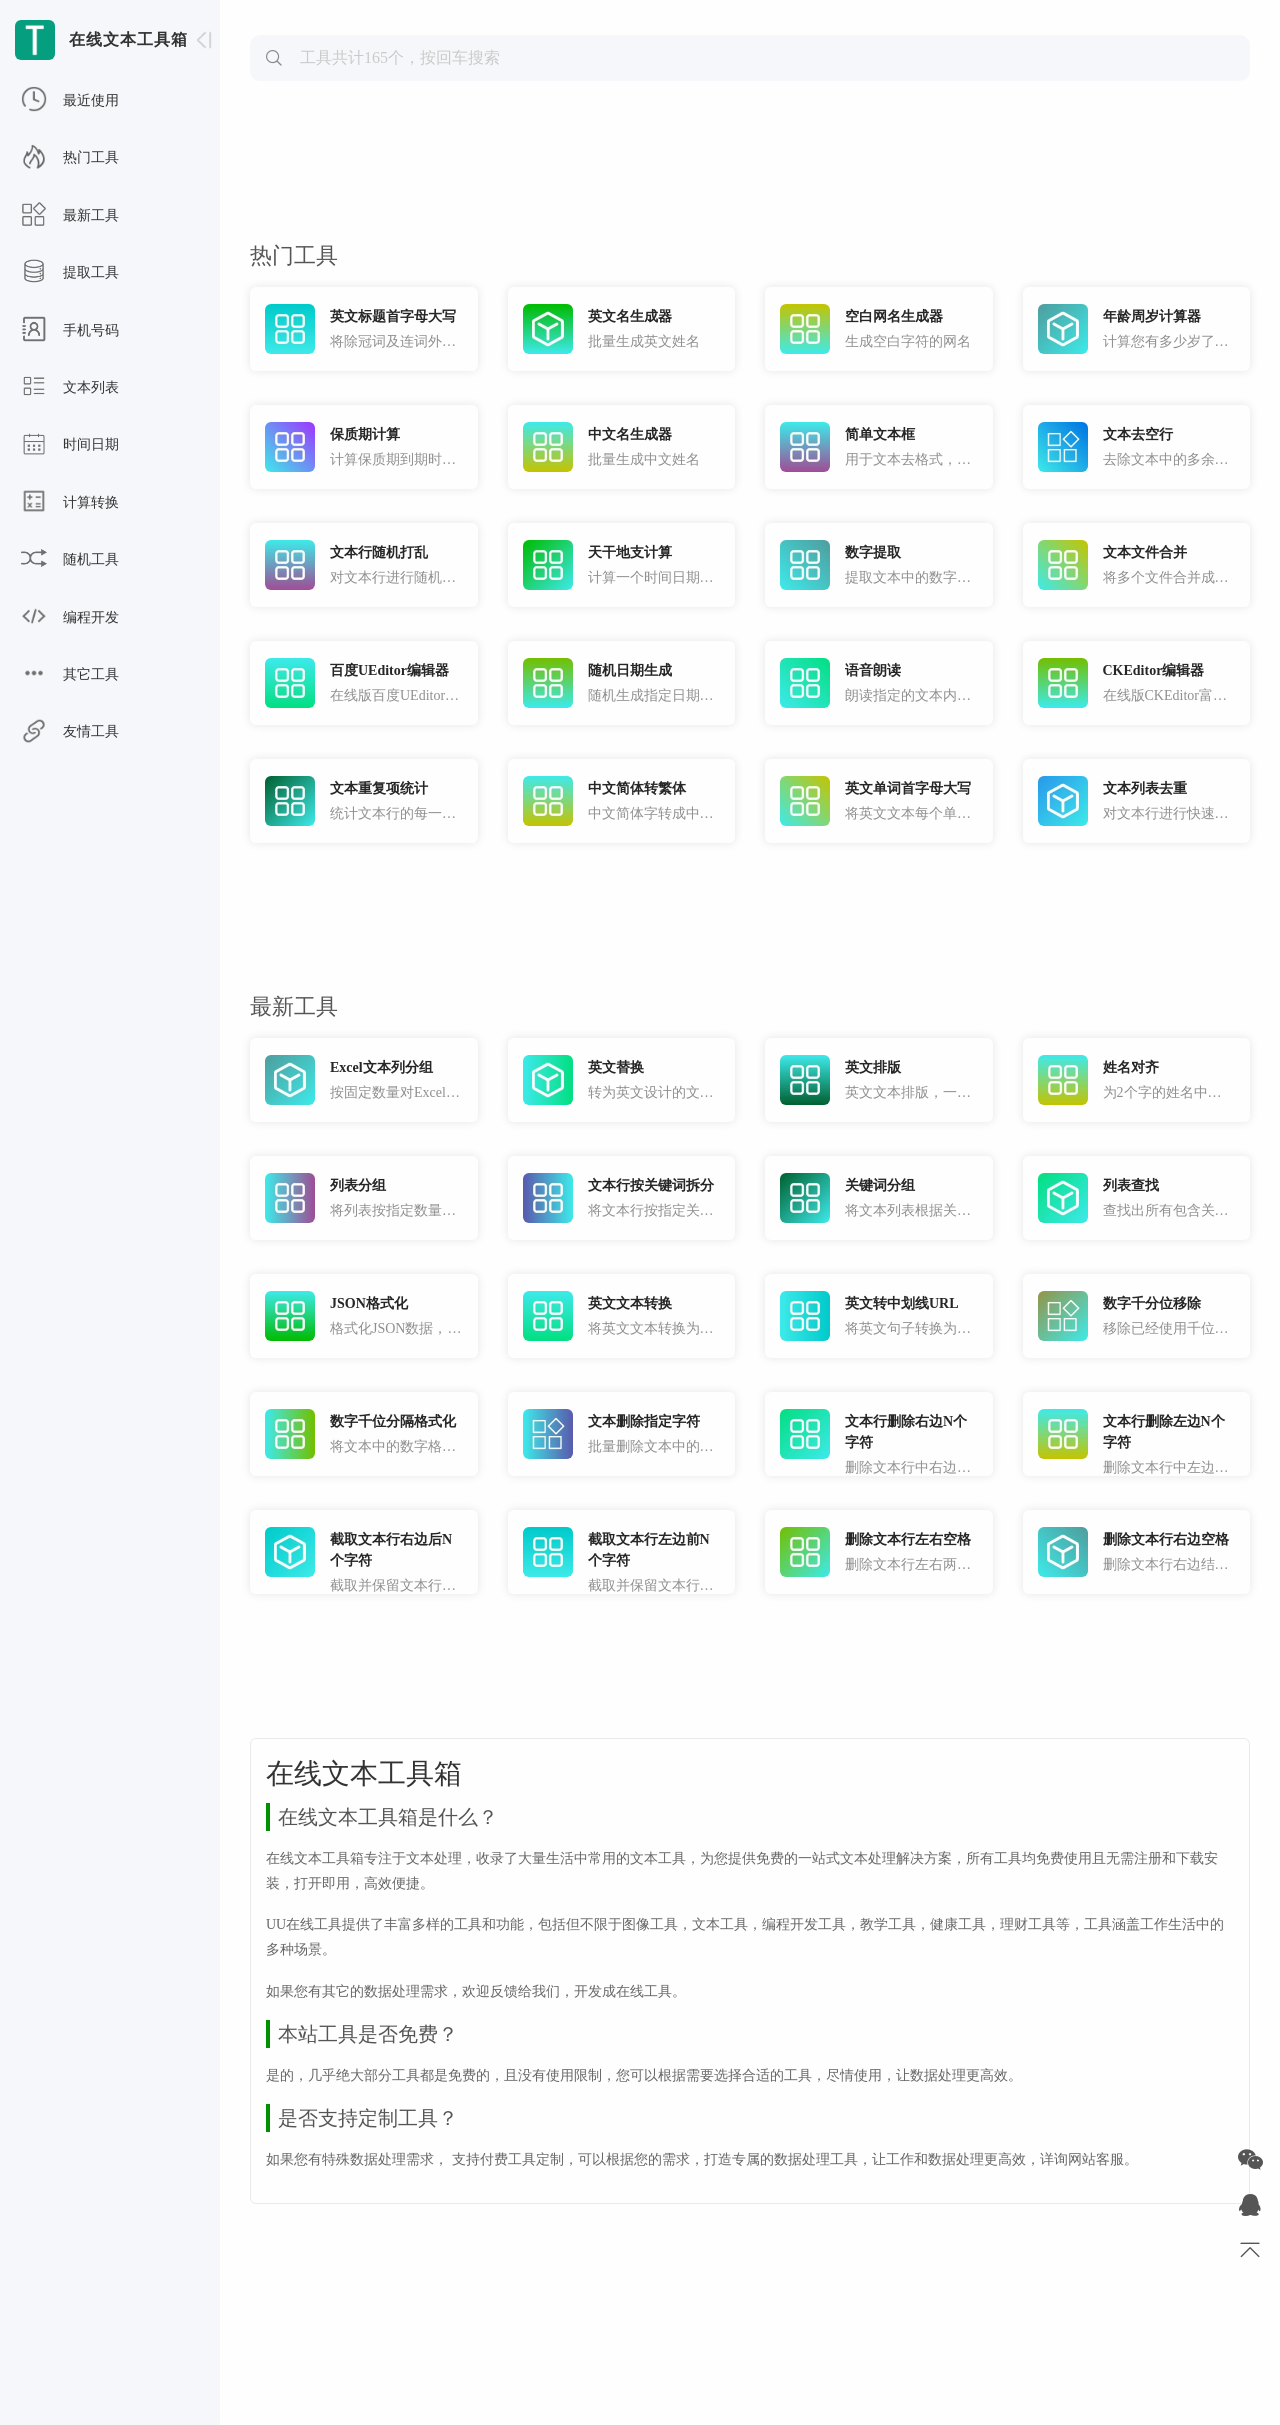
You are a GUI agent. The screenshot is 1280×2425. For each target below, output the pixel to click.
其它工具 (70, 675)
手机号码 (70, 331)
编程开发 (70, 618)
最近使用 (70, 101)
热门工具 (70, 158)
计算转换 (70, 503)
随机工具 (70, 560)
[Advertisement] (750, 156)
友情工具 (70, 732)
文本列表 (70, 388)
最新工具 (70, 216)
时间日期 (70, 445)
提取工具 (70, 273)
